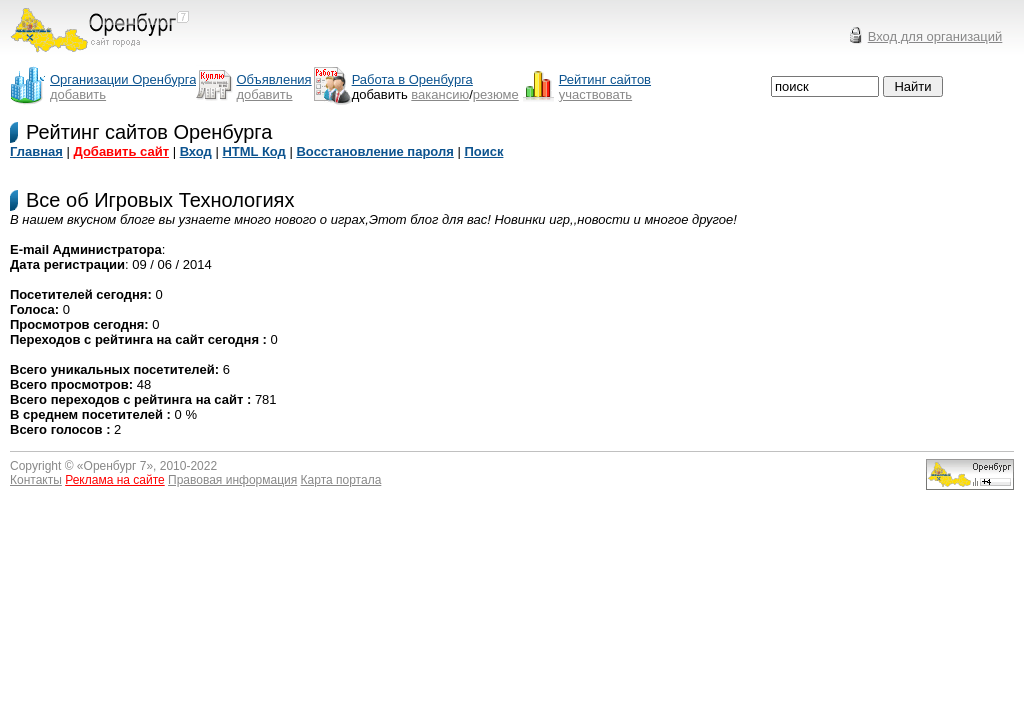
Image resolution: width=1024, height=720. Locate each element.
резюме (496, 94)
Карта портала (341, 480)
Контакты (36, 480)
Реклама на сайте (115, 480)
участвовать (595, 94)
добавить (78, 94)
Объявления (273, 79)
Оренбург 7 (115, 466)
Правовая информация (232, 480)
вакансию (440, 94)
